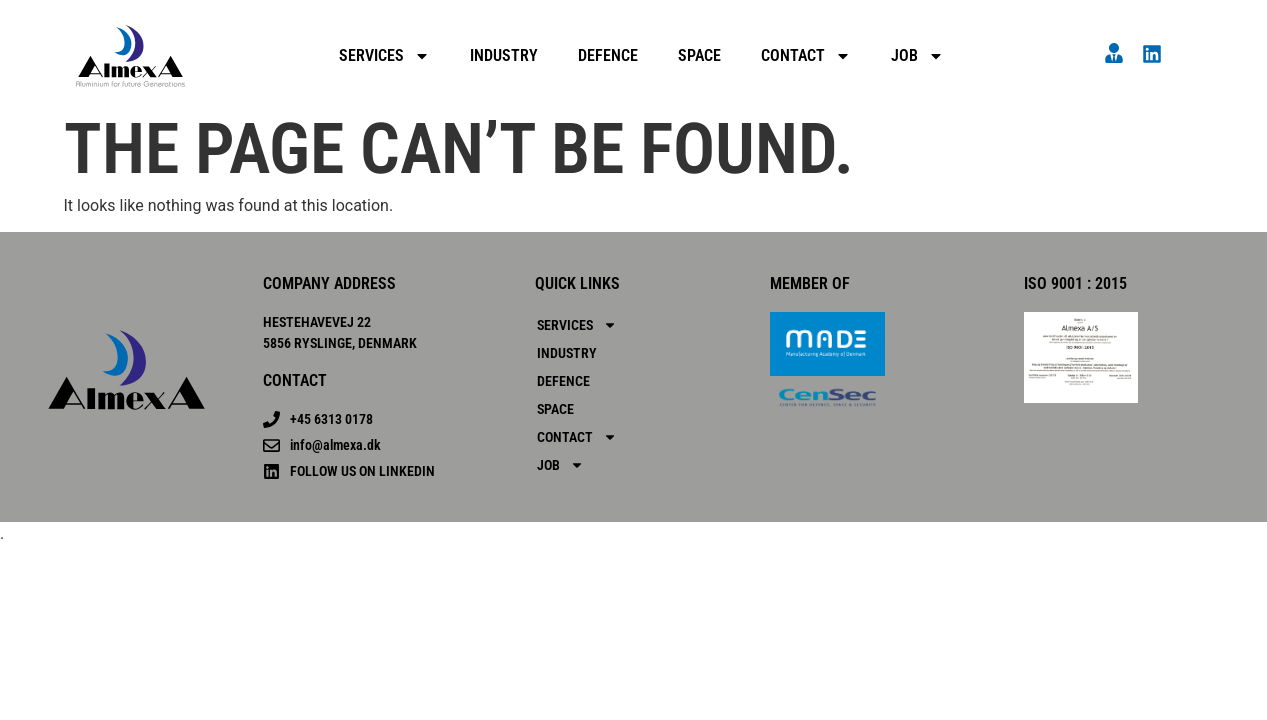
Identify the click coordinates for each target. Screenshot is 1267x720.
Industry (504, 55)
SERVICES (384, 56)
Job (917, 56)
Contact (806, 56)
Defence (608, 55)
